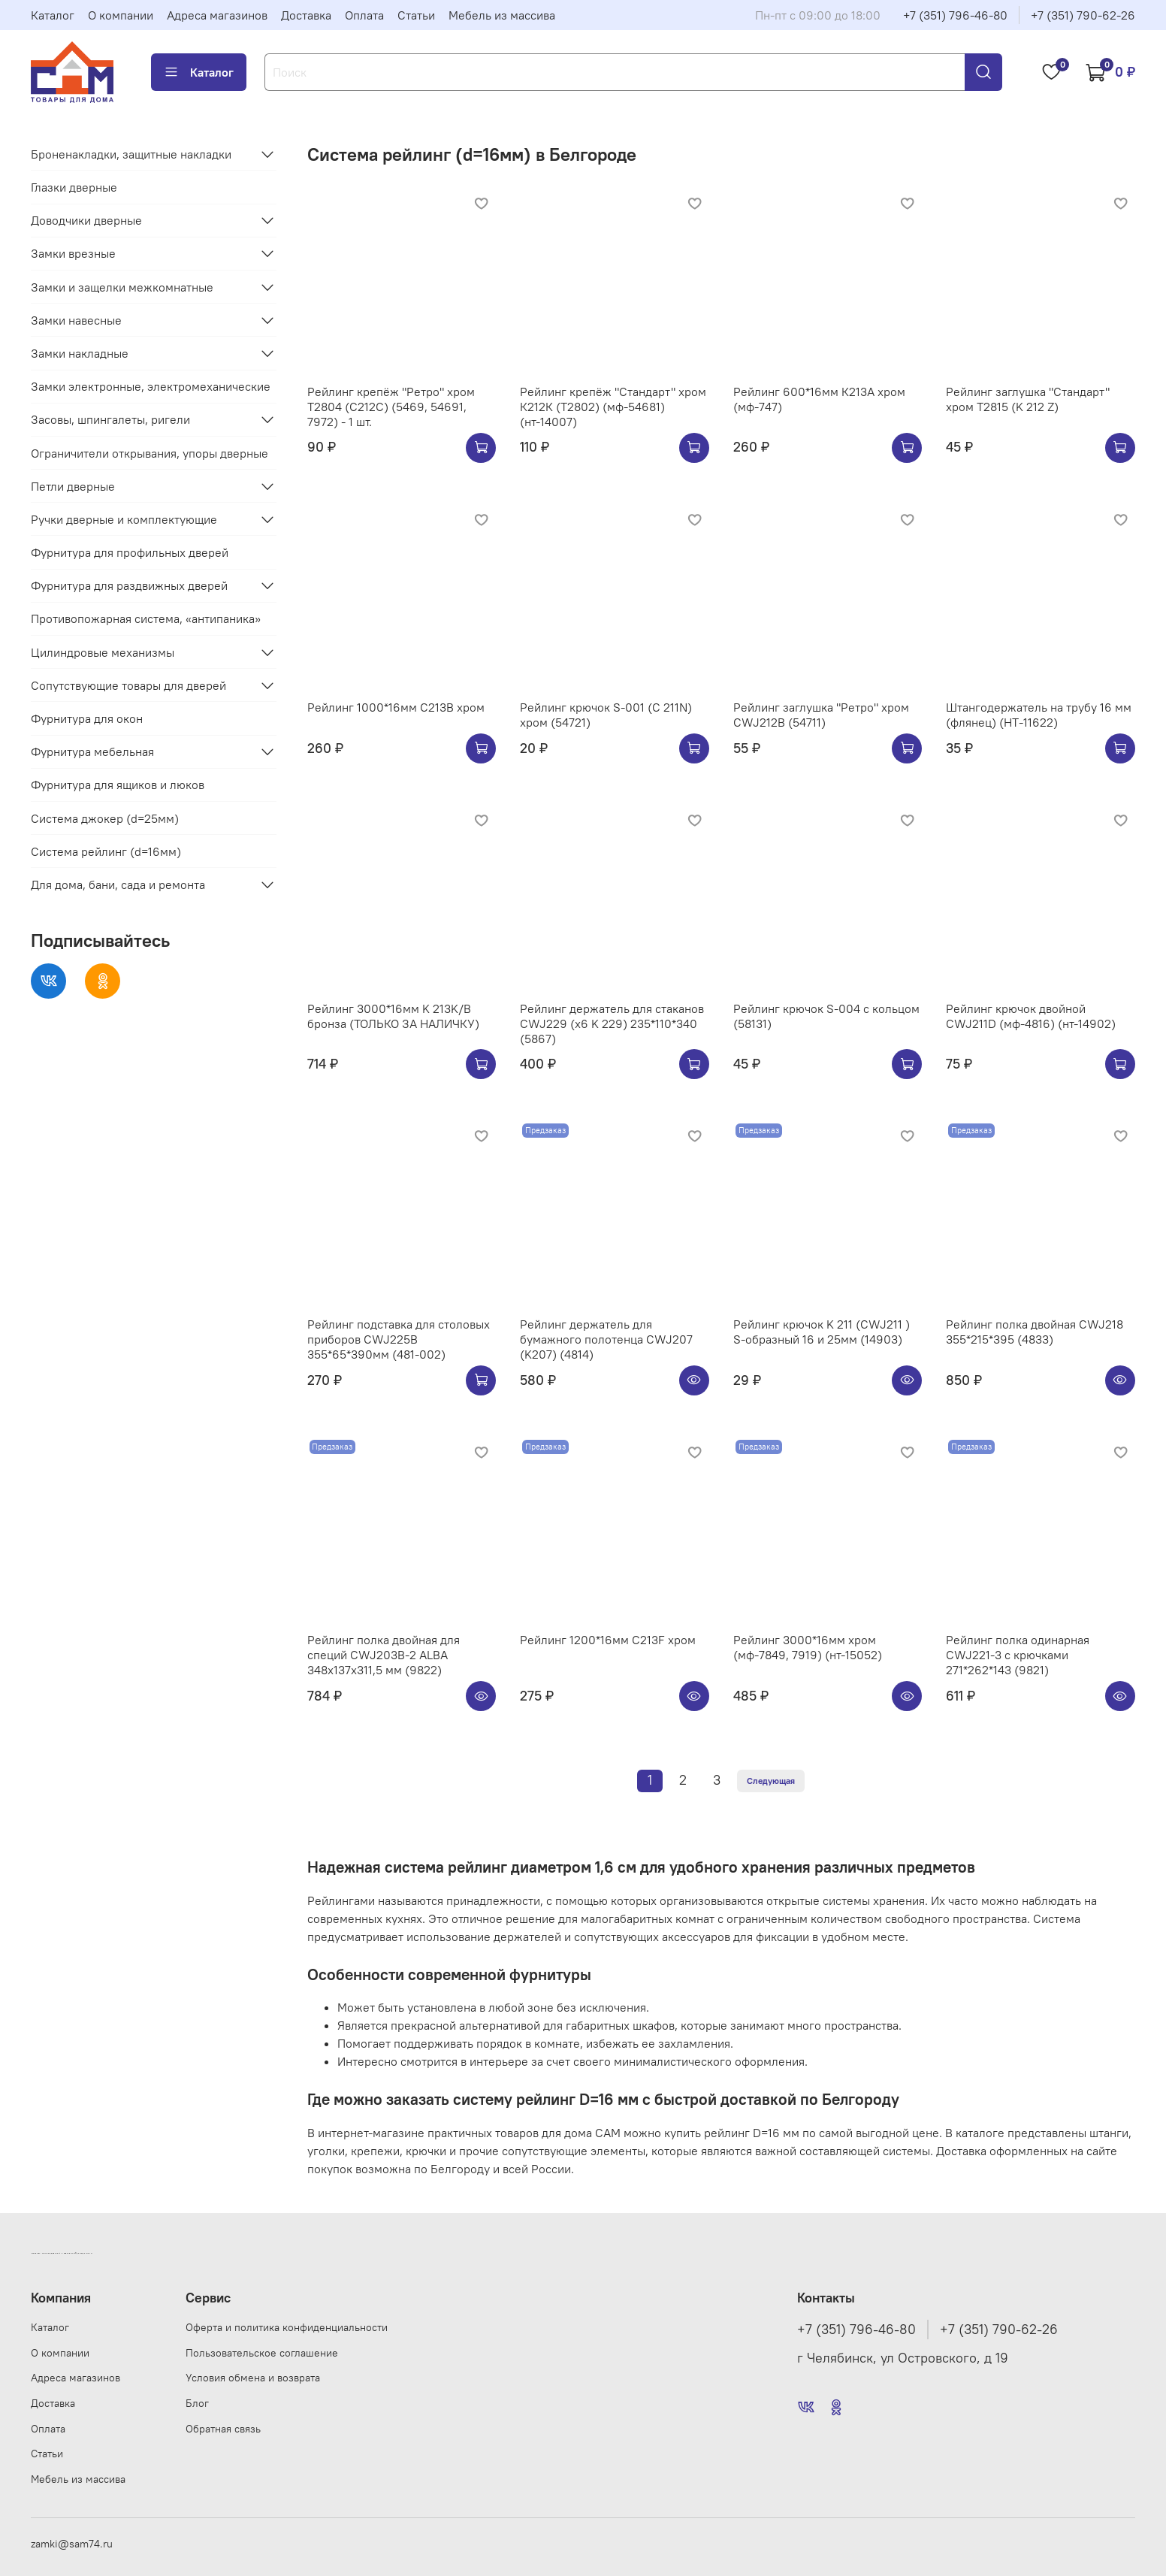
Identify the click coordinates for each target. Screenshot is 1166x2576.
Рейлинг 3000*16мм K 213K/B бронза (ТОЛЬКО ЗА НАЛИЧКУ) (393, 1016)
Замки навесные (76, 320)
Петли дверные (73, 486)
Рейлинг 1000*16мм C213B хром (396, 707)
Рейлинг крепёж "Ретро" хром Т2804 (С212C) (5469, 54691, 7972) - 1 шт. (391, 406)
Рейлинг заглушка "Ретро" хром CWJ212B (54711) (821, 715)
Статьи (416, 15)
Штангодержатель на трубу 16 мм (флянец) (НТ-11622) (1038, 715)
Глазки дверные (74, 187)
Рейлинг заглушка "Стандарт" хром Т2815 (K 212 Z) (1028, 399)
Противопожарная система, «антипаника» (146, 618)
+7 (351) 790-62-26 (1083, 15)
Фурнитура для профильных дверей (129, 552)
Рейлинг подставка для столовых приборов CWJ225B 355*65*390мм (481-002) (398, 1339)
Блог (197, 2403)
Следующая (771, 1780)
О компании (120, 15)
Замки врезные (73, 253)
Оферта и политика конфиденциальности (287, 2327)
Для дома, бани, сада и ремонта (118, 884)
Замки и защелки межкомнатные (122, 287)
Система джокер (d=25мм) (105, 818)
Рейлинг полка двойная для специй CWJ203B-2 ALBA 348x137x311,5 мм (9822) (383, 1654)
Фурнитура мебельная (92, 751)
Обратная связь (223, 2428)
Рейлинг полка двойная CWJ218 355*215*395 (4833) (1034, 1332)
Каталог (52, 15)
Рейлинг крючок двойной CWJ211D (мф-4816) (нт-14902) (1031, 1016)
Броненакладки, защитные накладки (131, 154)
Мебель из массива (502, 15)
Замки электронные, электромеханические (150, 386)
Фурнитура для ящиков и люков (117, 784)
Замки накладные (79, 353)
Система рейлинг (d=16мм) (106, 851)
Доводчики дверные (86, 220)
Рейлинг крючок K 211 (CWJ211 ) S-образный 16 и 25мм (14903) (821, 1332)
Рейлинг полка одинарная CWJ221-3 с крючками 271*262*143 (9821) (1017, 1654)
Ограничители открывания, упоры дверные (149, 453)
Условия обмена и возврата (253, 2377)
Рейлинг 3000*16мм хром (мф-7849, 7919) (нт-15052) (807, 1647)
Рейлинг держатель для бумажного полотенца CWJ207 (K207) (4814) (606, 1339)
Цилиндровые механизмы (102, 652)
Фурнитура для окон (87, 718)
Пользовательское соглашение (262, 2353)
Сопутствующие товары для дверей (128, 685)
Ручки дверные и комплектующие (124, 519)
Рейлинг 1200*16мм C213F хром (608, 1639)
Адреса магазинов (217, 15)
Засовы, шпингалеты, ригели (110, 419)
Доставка (306, 15)
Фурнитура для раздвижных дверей (129, 585)
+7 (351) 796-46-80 (955, 15)
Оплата (364, 15)
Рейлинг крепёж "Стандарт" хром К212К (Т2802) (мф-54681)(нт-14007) (613, 406)
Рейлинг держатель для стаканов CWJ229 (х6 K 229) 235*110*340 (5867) (612, 1023)
